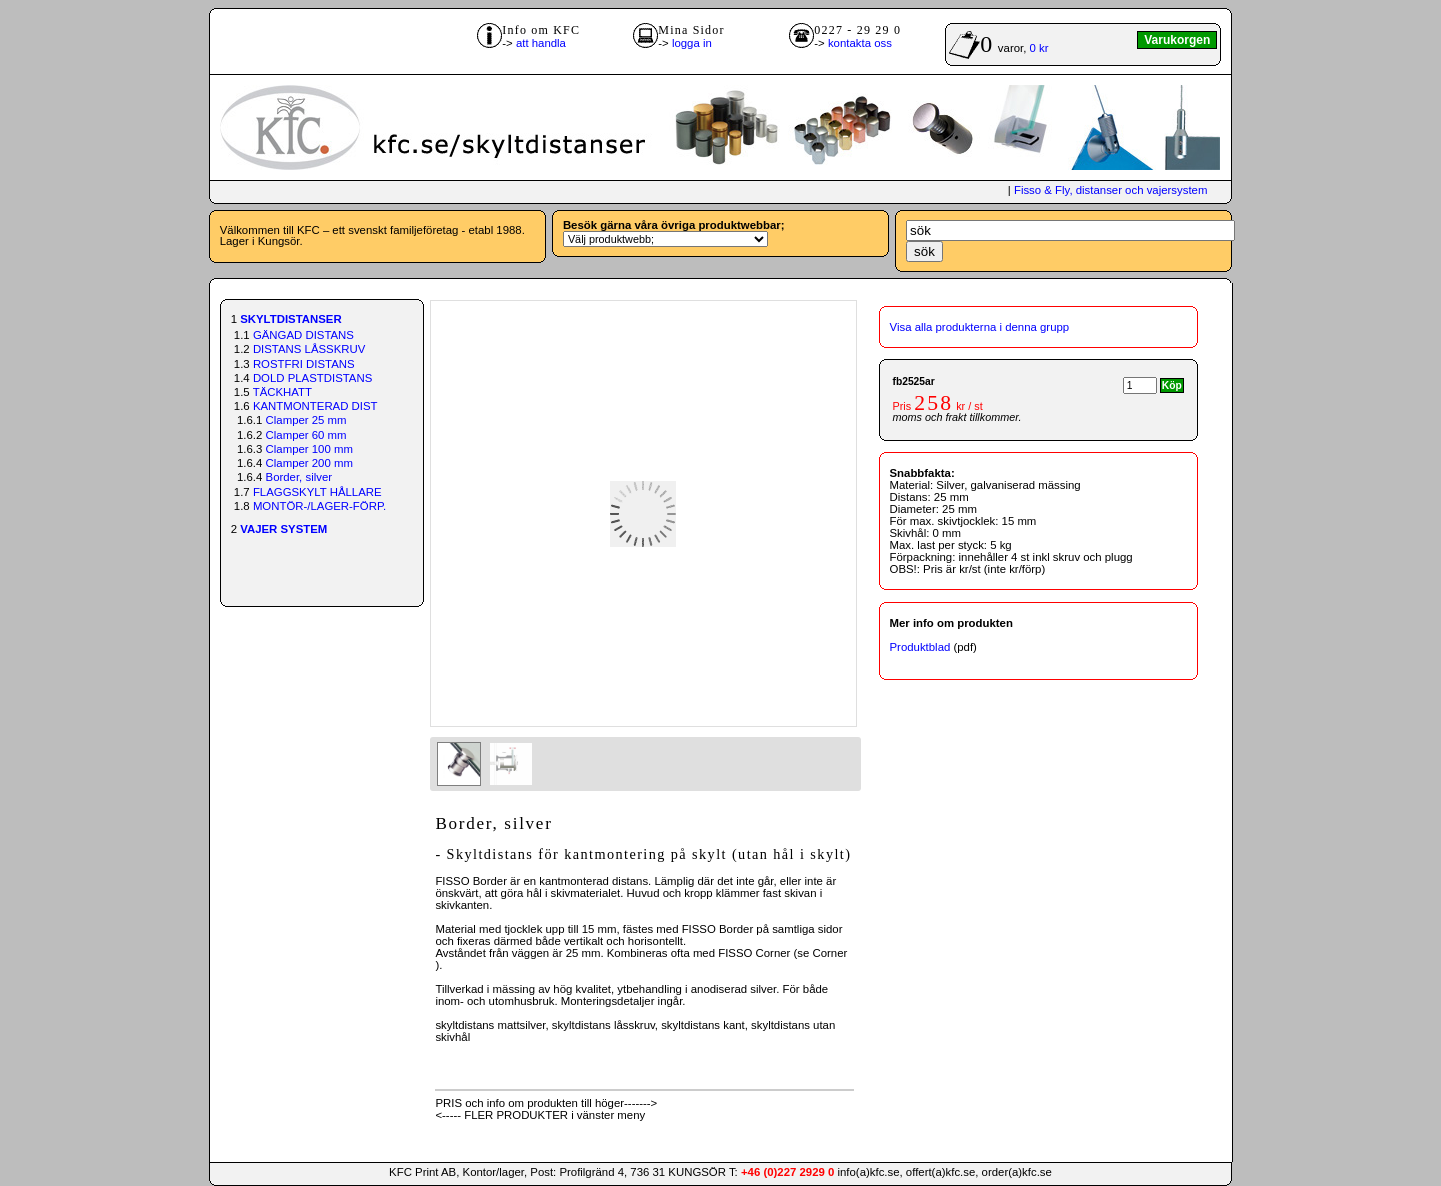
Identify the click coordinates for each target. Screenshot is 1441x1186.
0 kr (1039, 48)
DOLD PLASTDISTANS (312, 378)
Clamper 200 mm (309, 463)
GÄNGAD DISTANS (303, 335)
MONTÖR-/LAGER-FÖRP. (319, 506)
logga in (692, 43)
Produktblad (920, 647)
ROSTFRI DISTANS (304, 364)
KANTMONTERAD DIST (315, 406)
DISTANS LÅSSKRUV (309, 349)
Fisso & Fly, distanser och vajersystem (1110, 190)
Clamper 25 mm (306, 420)
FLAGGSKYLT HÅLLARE (317, 492)
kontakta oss (860, 43)
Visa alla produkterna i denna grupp (980, 327)
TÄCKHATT (282, 392)
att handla (541, 43)
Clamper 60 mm (306, 435)
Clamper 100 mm (309, 449)
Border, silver (299, 477)
